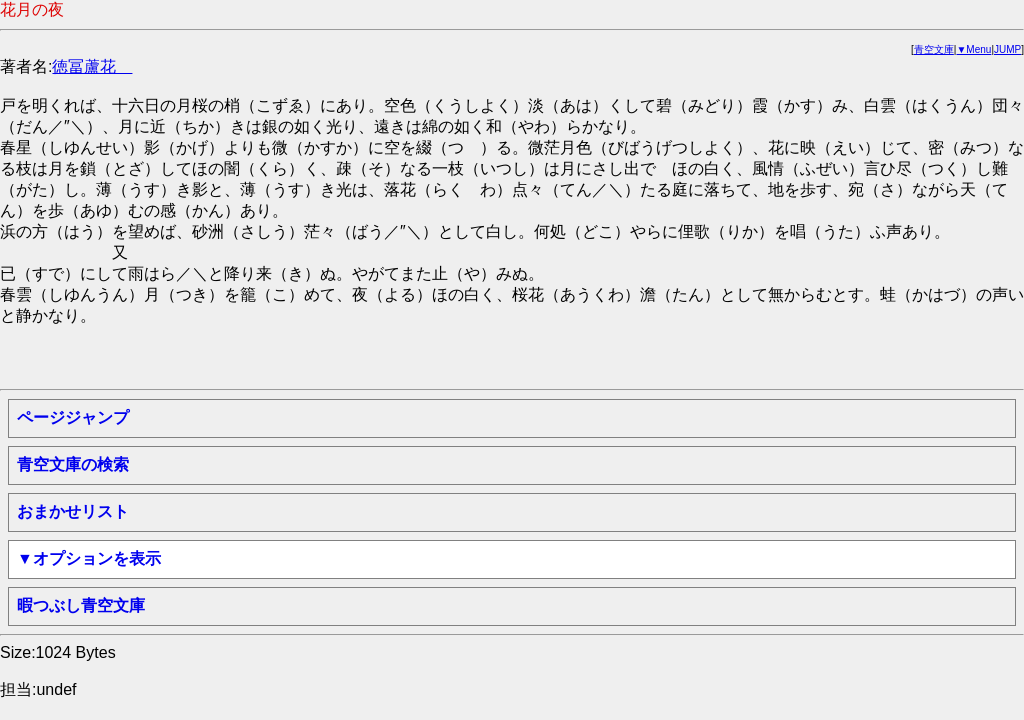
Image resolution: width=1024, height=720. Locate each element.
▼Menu (973, 49)
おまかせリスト (73, 511)
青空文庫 (934, 49)
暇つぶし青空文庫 (81, 605)
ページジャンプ (73, 417)
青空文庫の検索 (73, 464)
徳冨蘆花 (92, 66)
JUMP (1007, 49)
